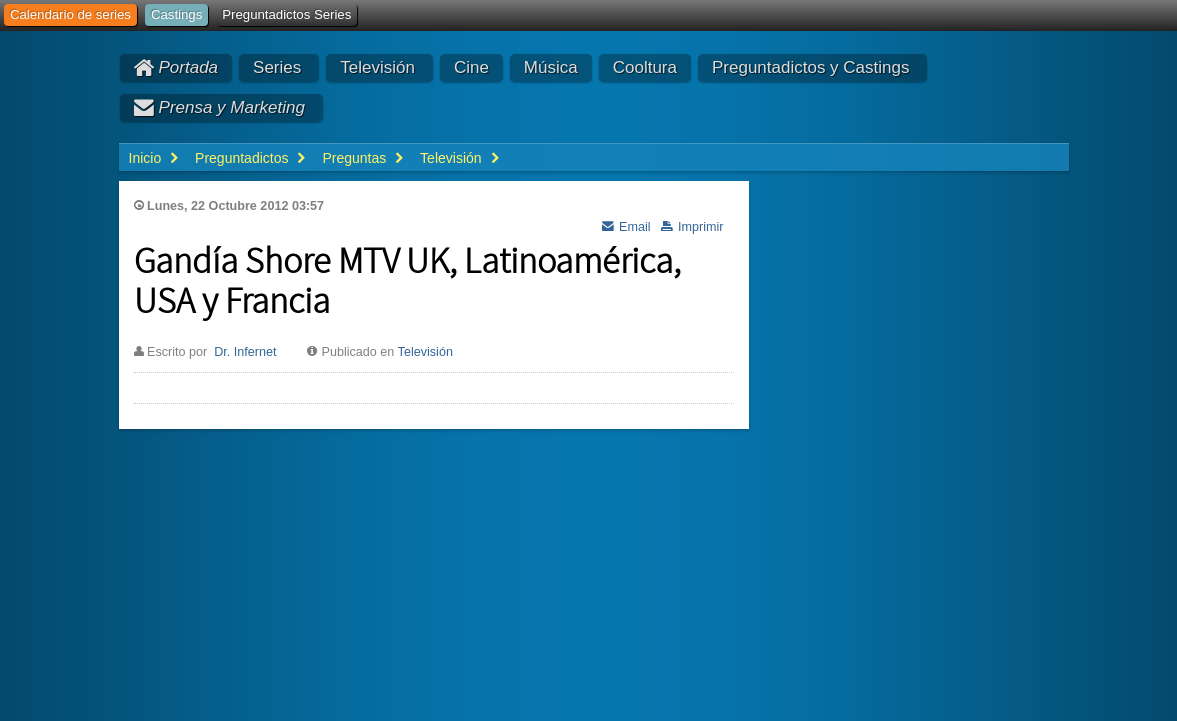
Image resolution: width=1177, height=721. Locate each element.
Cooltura (645, 67)
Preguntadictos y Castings (811, 67)
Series (277, 67)
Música (551, 67)
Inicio (145, 158)
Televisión (377, 67)
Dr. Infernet (245, 352)
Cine (471, 67)
